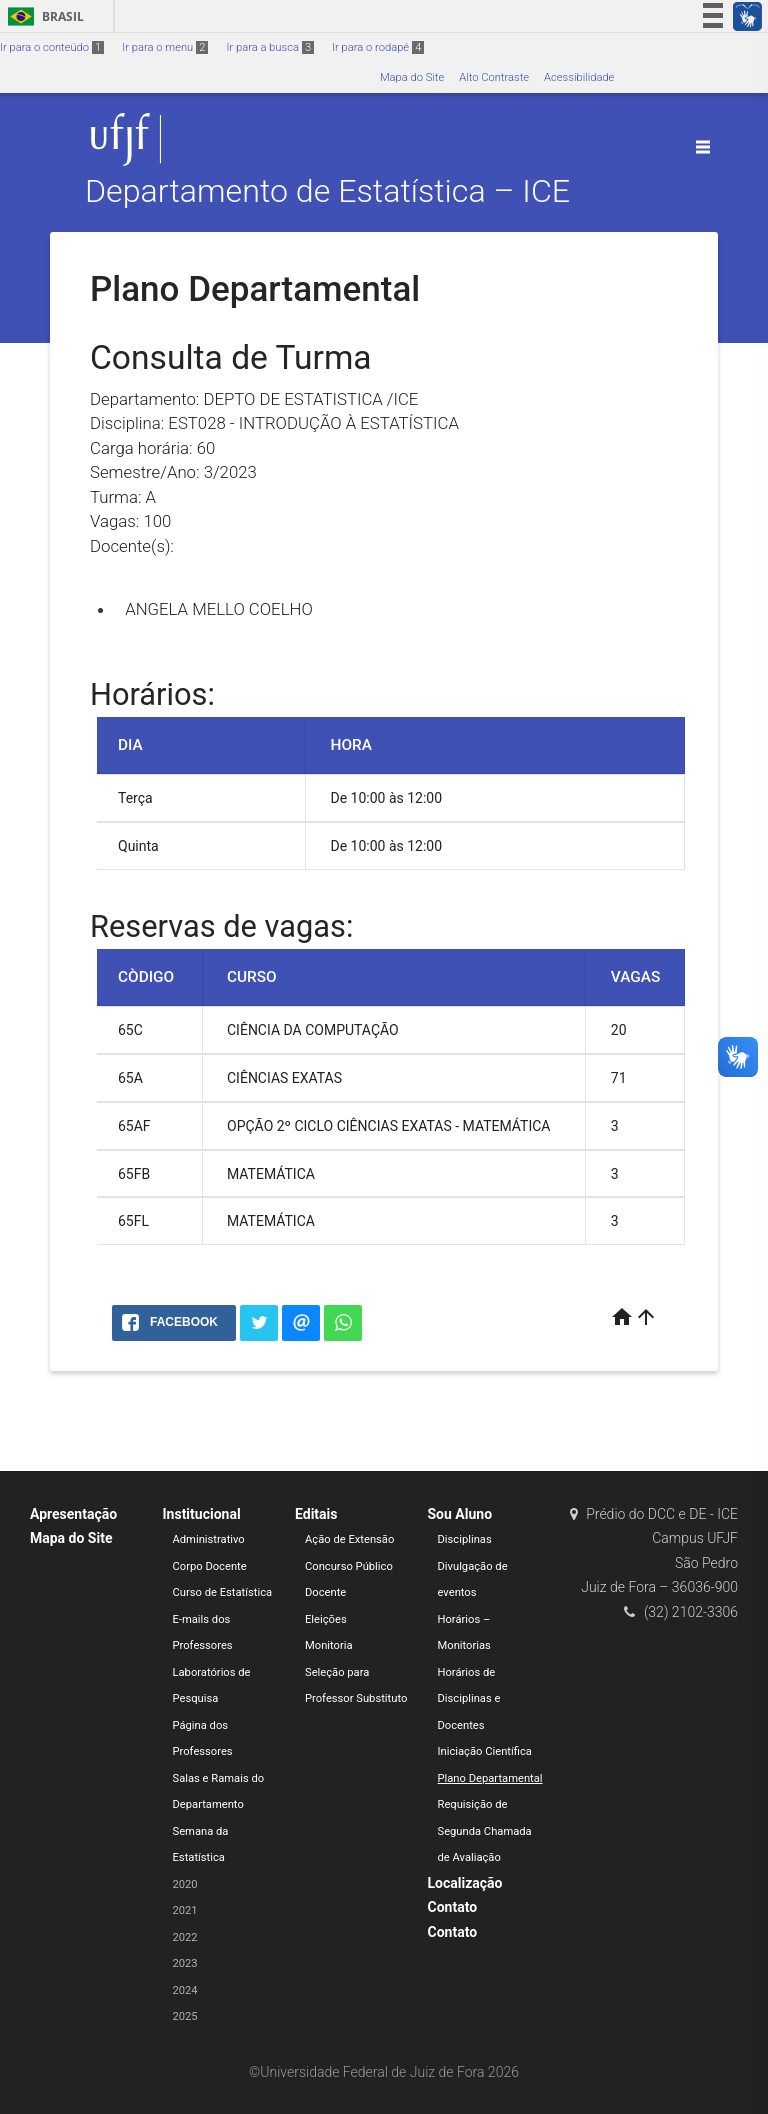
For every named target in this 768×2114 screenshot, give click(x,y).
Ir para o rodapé (378, 47)
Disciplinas (465, 1539)
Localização (465, 1883)
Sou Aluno (460, 1514)
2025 (185, 2016)
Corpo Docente (210, 1566)
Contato (453, 1907)
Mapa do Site (412, 77)
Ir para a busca (270, 47)
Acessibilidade (579, 77)
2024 (185, 1990)
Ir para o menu (165, 47)
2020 (185, 1884)
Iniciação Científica (485, 1751)
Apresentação (73, 1514)
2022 (185, 1937)
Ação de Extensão (349, 1539)
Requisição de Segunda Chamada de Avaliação (485, 1831)
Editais (316, 1514)
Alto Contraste (494, 77)
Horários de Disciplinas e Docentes (469, 1699)
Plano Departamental (490, 1778)
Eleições (326, 1619)
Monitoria (329, 1645)
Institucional (202, 1514)
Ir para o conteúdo (52, 47)
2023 (185, 1963)
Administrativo (209, 1539)
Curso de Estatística (223, 1592)
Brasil (42, 16)
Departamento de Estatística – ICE (327, 192)
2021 (185, 1910)
